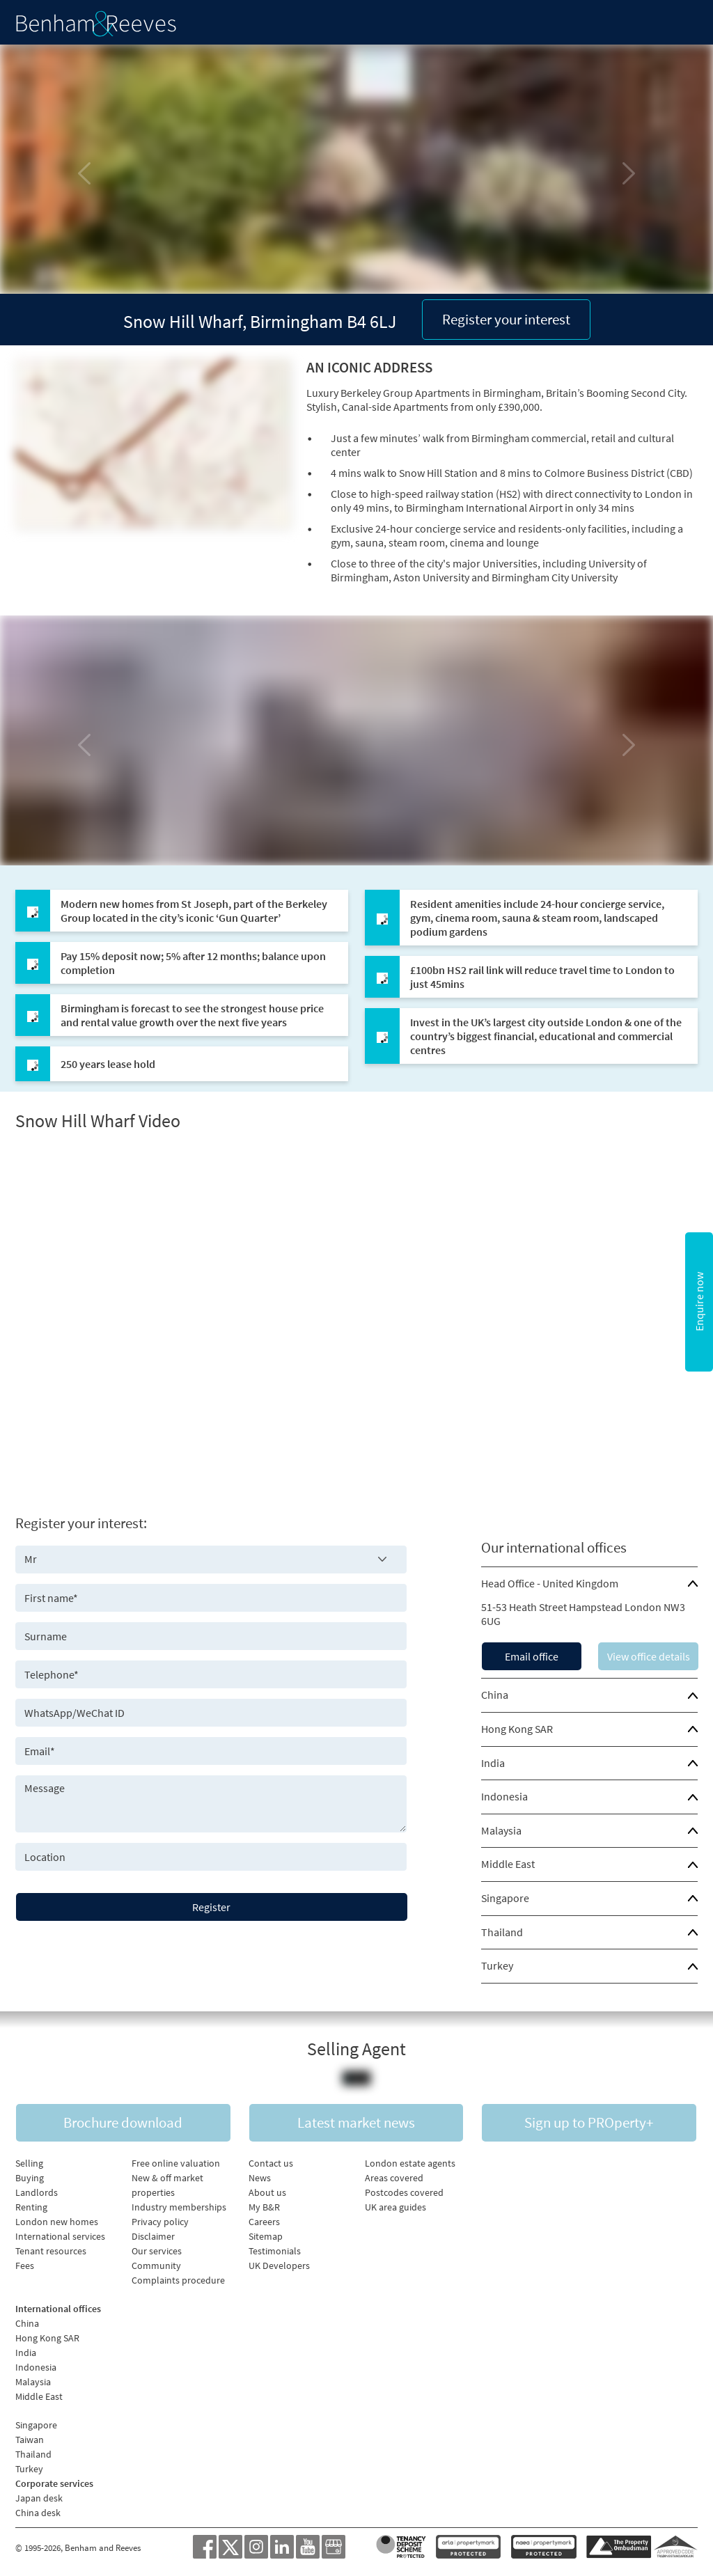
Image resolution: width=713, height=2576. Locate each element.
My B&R (264, 2207)
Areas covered (394, 2177)
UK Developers (279, 2265)
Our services (157, 2251)
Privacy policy (160, 2221)
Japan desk (39, 2498)
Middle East (508, 1864)
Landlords (36, 2192)
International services (60, 2236)
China (494, 1695)
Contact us (271, 2163)
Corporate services (54, 2483)
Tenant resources (50, 2251)
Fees (24, 2265)
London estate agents (410, 2163)
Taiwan (29, 2439)
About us (267, 2192)
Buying (29, 2177)
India (493, 1763)
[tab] (589, 1584)
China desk (38, 2512)
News (260, 2177)
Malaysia (501, 1830)
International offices (58, 2308)
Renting (31, 2207)
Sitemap (266, 2236)
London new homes (56, 2221)
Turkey (497, 1965)
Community (156, 2265)
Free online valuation (176, 2163)
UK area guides (395, 2207)
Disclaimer (153, 2236)
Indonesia (504, 1796)
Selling (29, 2163)
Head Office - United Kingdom (549, 1583)
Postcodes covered (404, 2192)
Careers (264, 2221)
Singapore (505, 1898)
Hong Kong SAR (517, 1729)
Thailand (502, 1932)
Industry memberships (179, 2207)
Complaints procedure (178, 2280)
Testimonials (275, 2251)
